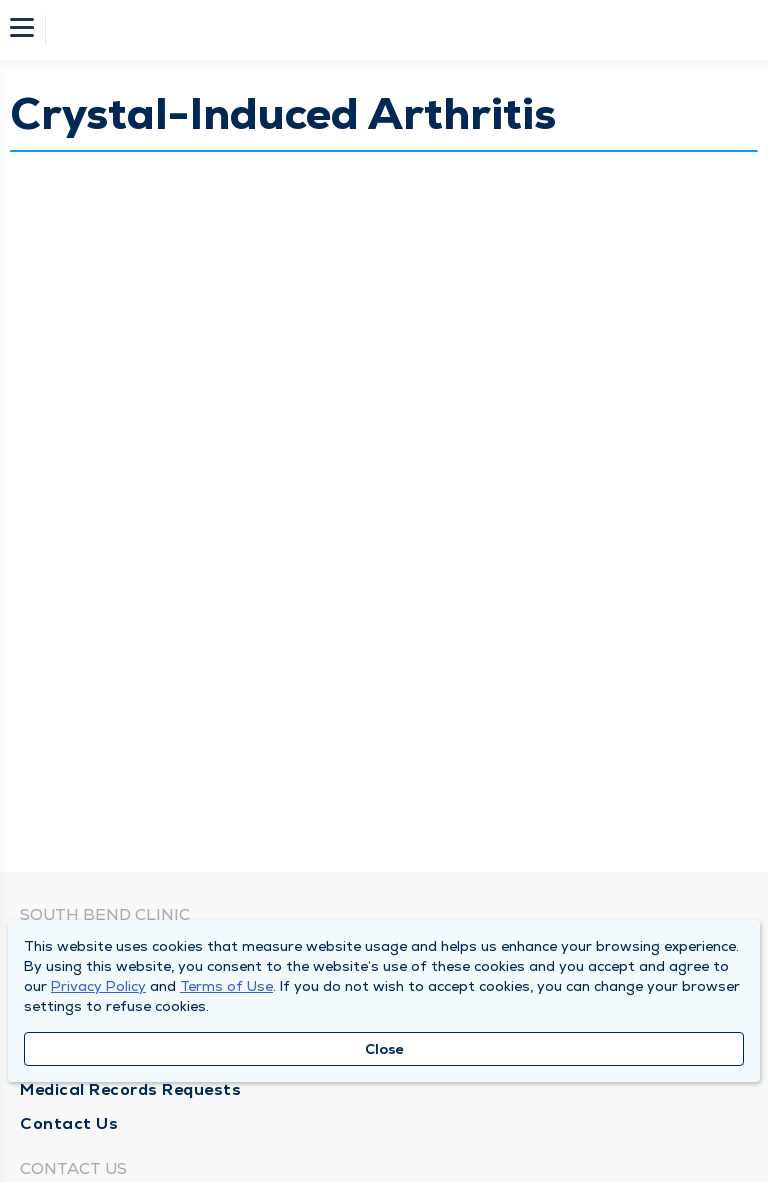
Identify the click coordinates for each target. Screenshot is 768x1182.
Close (384, 1049)
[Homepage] (397, 30)
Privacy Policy (98, 986)
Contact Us (69, 1123)
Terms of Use (226, 986)
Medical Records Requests (130, 1089)
